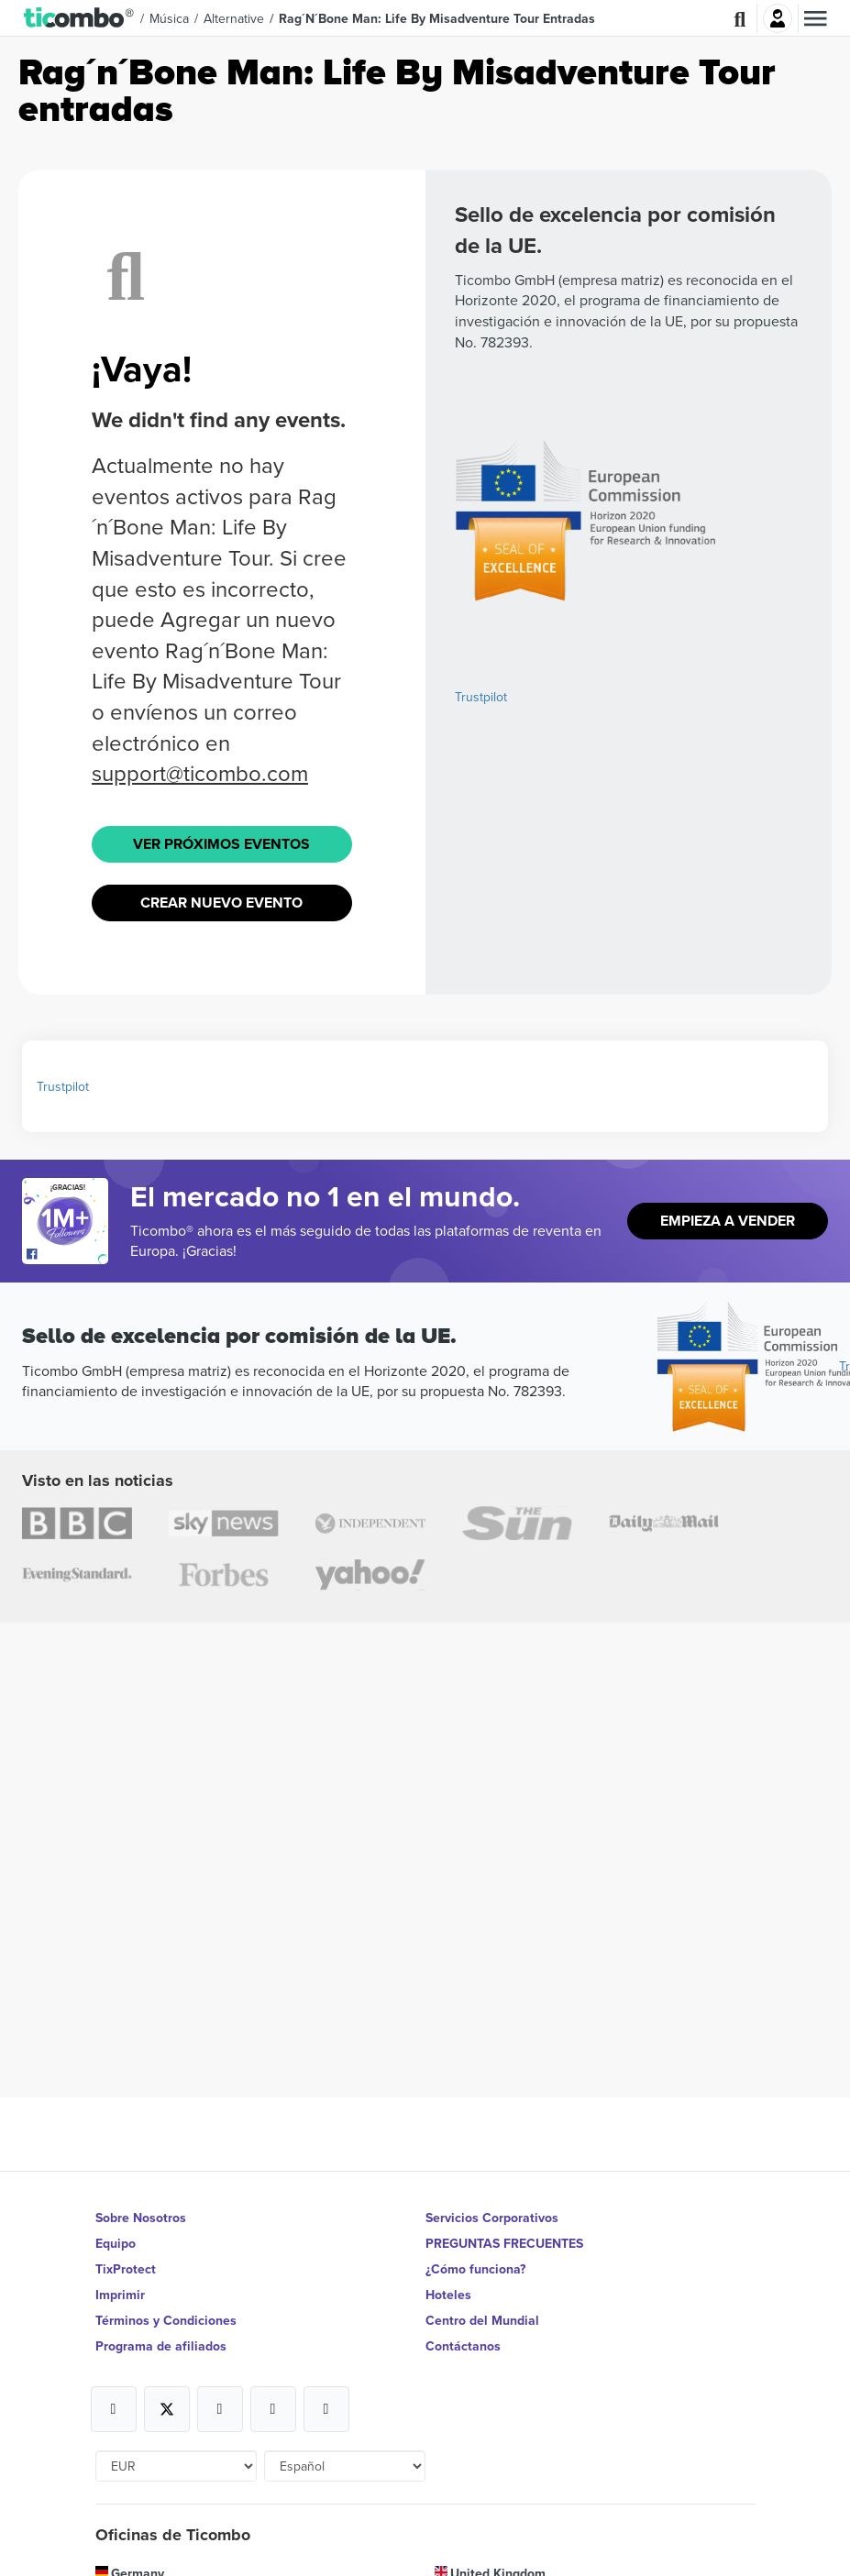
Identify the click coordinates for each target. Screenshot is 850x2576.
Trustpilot (481, 697)
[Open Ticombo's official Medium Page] (273, 2409)
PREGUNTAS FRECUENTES (504, 2243)
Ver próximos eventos (221, 843)
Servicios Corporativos (491, 2217)
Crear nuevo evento (221, 902)
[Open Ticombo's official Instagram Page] (220, 2409)
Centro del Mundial (482, 2320)
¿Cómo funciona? (475, 2269)
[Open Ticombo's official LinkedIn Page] (326, 2409)
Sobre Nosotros (140, 2217)
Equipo (115, 2243)
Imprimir (120, 2294)
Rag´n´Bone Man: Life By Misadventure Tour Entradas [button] (437, 18)
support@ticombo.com (200, 772)
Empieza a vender (727, 1220)
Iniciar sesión (777, 18)
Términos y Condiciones (166, 2320)
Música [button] (169, 18)
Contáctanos (463, 2346)
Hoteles (448, 2294)
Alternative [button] (234, 18)
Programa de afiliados (160, 2346)
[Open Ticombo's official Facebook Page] (67, 1255)
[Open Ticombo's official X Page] (167, 2409)
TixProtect (125, 2269)
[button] (79, 18)
